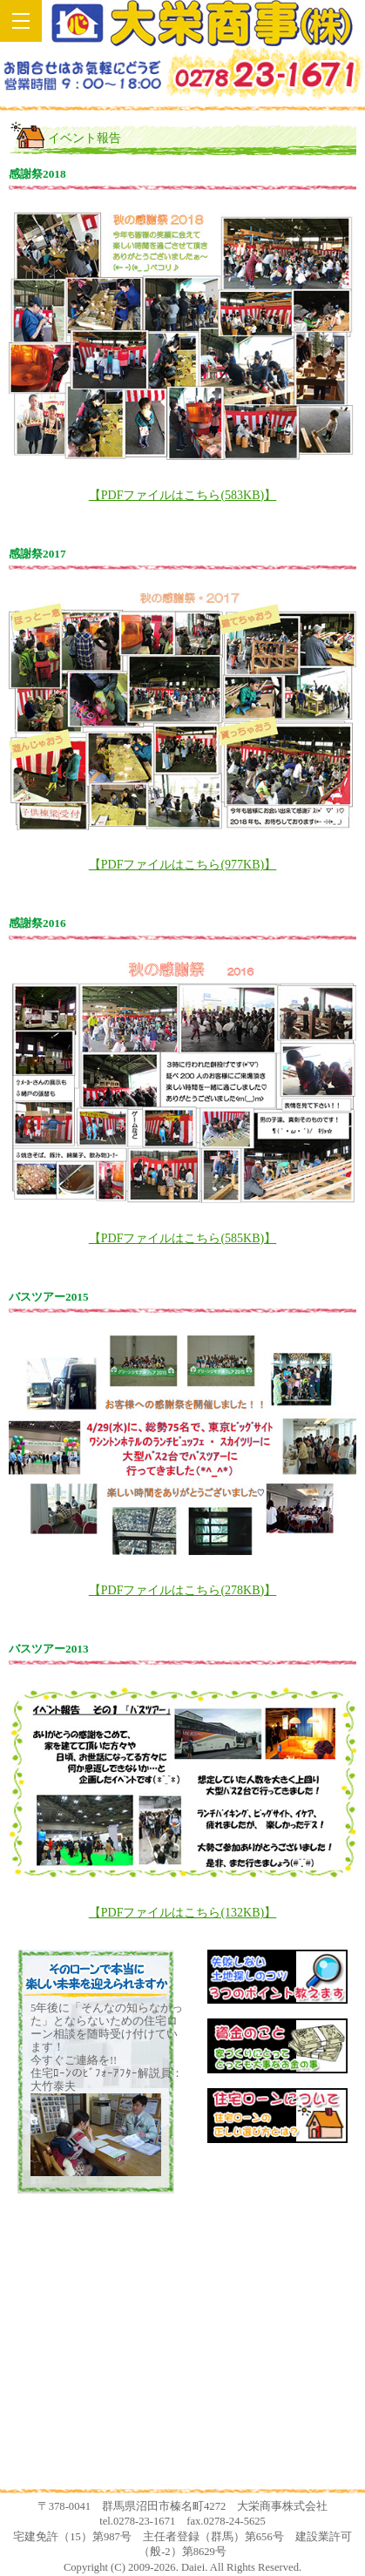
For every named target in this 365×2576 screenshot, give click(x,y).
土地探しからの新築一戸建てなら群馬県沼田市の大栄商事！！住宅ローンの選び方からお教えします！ (202, 23)
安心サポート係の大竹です (182, 2344)
